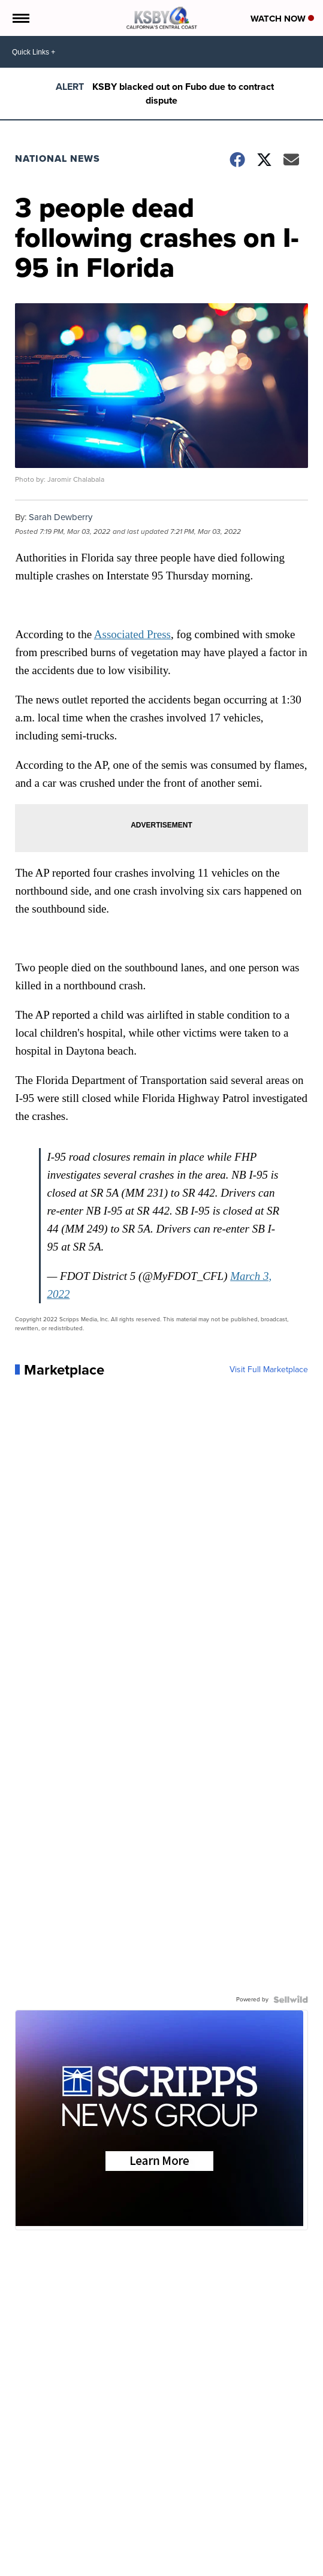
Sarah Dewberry (60, 517)
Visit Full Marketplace (269, 1370)
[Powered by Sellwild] (290, 1999)
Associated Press (132, 634)
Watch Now (282, 18)
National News (57, 158)
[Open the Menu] (20, 18)
